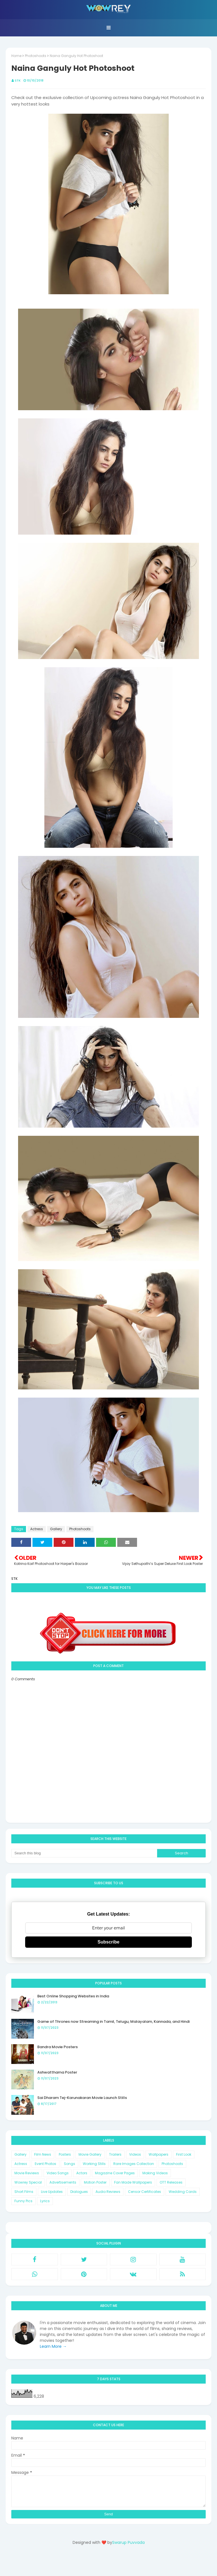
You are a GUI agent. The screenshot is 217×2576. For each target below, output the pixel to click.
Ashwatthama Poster (57, 2072)
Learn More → (53, 2346)
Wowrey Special (28, 2182)
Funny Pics (23, 2201)
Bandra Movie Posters (57, 2047)
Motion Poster (95, 2182)
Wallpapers (158, 2154)
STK (18, 80)
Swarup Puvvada (128, 2542)
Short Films (23, 2191)
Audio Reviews (108, 2191)
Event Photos (45, 2163)
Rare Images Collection (133, 2163)
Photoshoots (35, 55)
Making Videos (155, 2173)
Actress (36, 1529)
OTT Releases (171, 2182)
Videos (135, 2154)
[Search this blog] (84, 1853)
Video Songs (58, 2173)
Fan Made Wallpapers (133, 2182)
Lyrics (45, 2201)
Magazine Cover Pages (115, 2173)
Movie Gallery (90, 2154)
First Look (183, 2154)
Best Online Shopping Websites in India (73, 1996)
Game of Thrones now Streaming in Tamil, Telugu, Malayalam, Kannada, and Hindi (113, 2021)
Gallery (56, 1529)
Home (16, 55)
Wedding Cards (183, 2191)
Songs (69, 2163)
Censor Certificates (144, 2191)
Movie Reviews (26, 2173)
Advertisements (62, 2182)
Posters (65, 2154)
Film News (42, 2154)
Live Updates (52, 2191)
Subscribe (108, 1942)
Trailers (115, 2154)
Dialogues (79, 2191)
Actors (81, 2173)
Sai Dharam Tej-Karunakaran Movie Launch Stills (82, 2097)
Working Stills (94, 2163)
